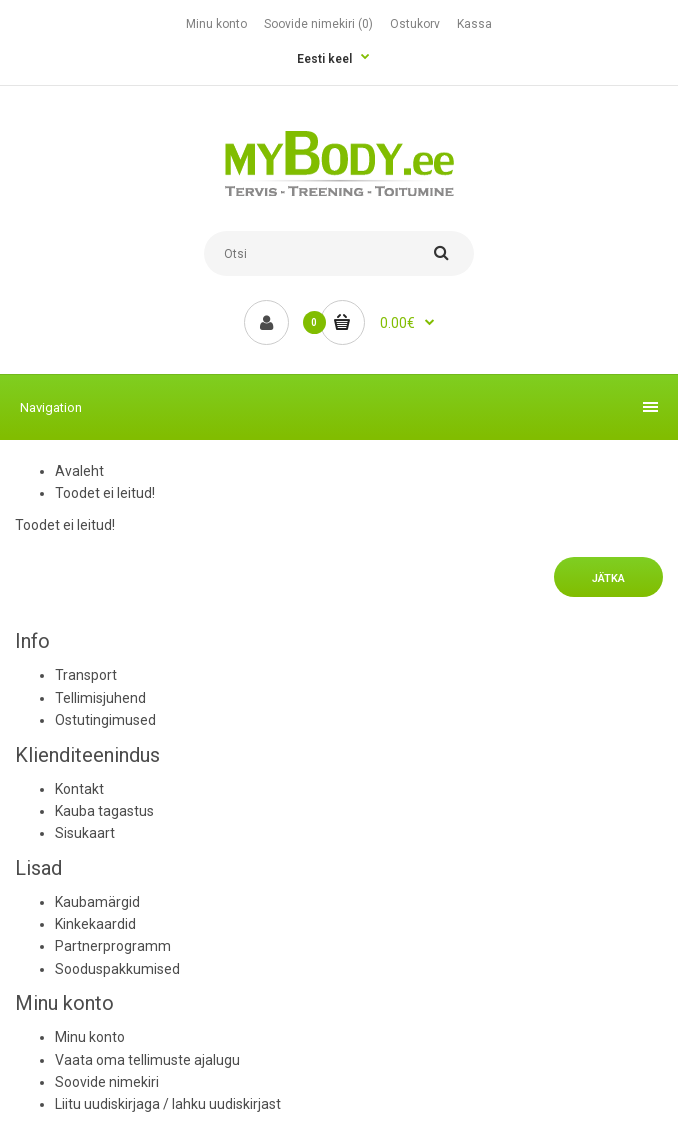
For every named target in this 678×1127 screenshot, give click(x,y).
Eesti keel (324, 59)
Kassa (474, 24)
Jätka (608, 578)
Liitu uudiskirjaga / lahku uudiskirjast (168, 1104)
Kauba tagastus (104, 811)
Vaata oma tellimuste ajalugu (147, 1060)
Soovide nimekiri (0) (318, 24)
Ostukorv (415, 24)
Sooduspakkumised (117, 969)
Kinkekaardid (95, 924)
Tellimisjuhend (100, 698)
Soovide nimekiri (107, 1082)
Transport (86, 675)
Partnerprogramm (113, 946)
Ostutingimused (105, 720)
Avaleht (79, 471)
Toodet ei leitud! (105, 493)
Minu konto (216, 24)
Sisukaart (85, 833)
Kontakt (79, 789)
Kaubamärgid (97, 902)
